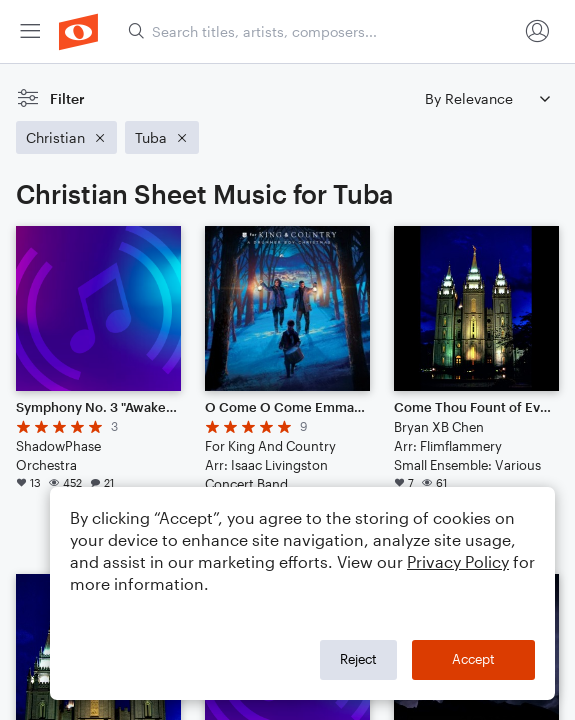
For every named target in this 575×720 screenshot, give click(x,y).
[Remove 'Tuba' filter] (162, 137)
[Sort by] (487, 98)
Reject (358, 659)
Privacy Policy (458, 561)
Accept (473, 659)
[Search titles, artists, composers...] (322, 31)
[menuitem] (30, 31)
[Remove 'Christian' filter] (66, 137)
